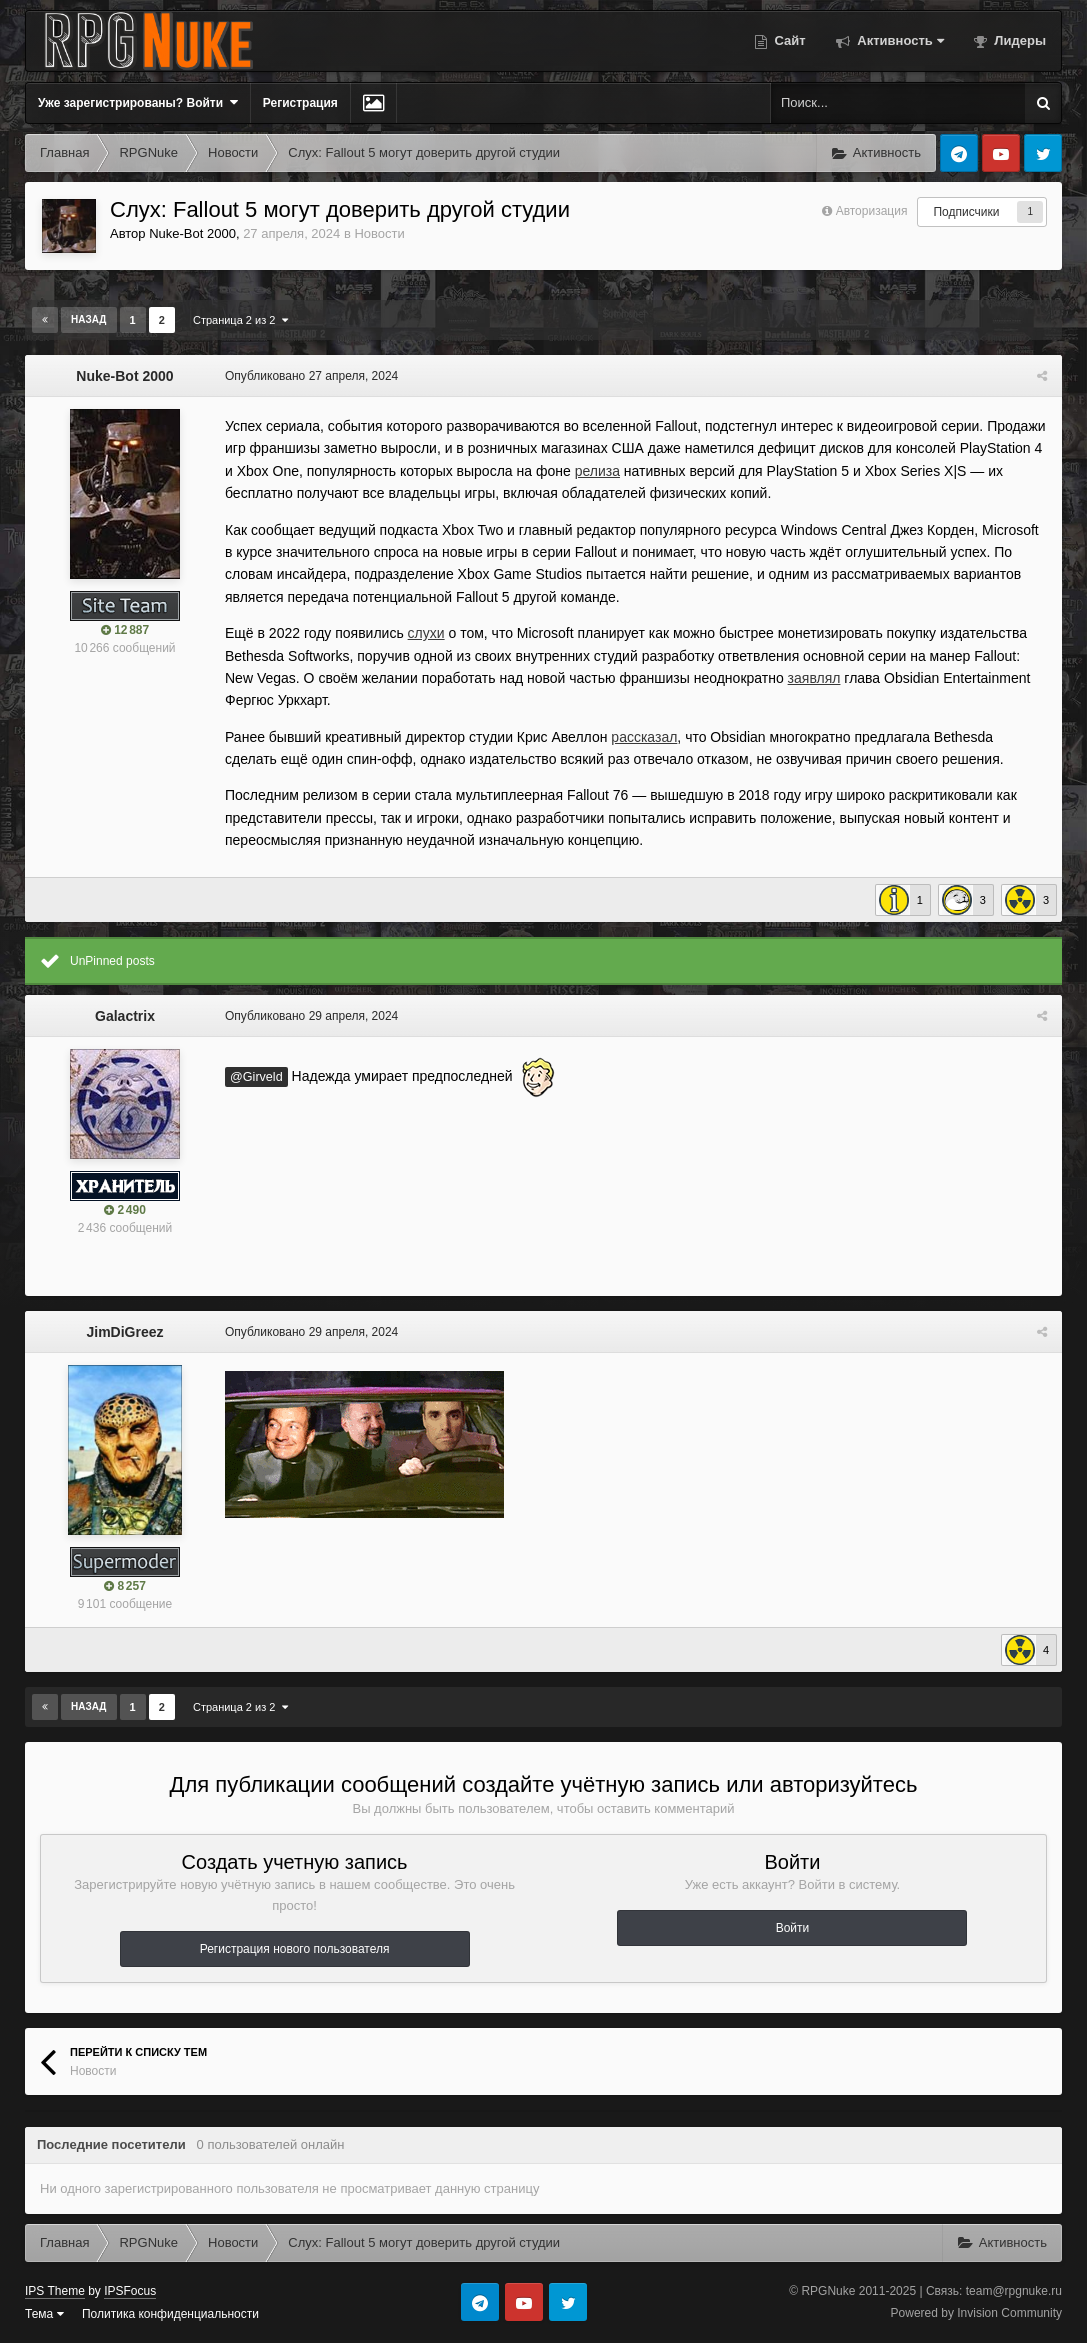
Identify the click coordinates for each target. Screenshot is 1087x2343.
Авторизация (872, 211)
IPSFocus (130, 2291)
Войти (793, 1928)
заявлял (814, 678)
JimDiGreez (124, 1332)
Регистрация (300, 103)
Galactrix (125, 1016)
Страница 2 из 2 (240, 320)
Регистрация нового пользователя (295, 1949)
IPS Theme (55, 2291)
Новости (379, 233)
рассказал (644, 737)
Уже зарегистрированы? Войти (138, 102)
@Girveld (256, 1077)
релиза (597, 471)
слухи (426, 633)
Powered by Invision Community (976, 2313)
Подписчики (966, 212)
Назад (88, 319)
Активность (899, 40)
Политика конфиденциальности (170, 2314)
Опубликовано (311, 376)
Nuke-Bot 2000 (192, 233)
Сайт (788, 40)
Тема (44, 2314)
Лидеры (1018, 40)
